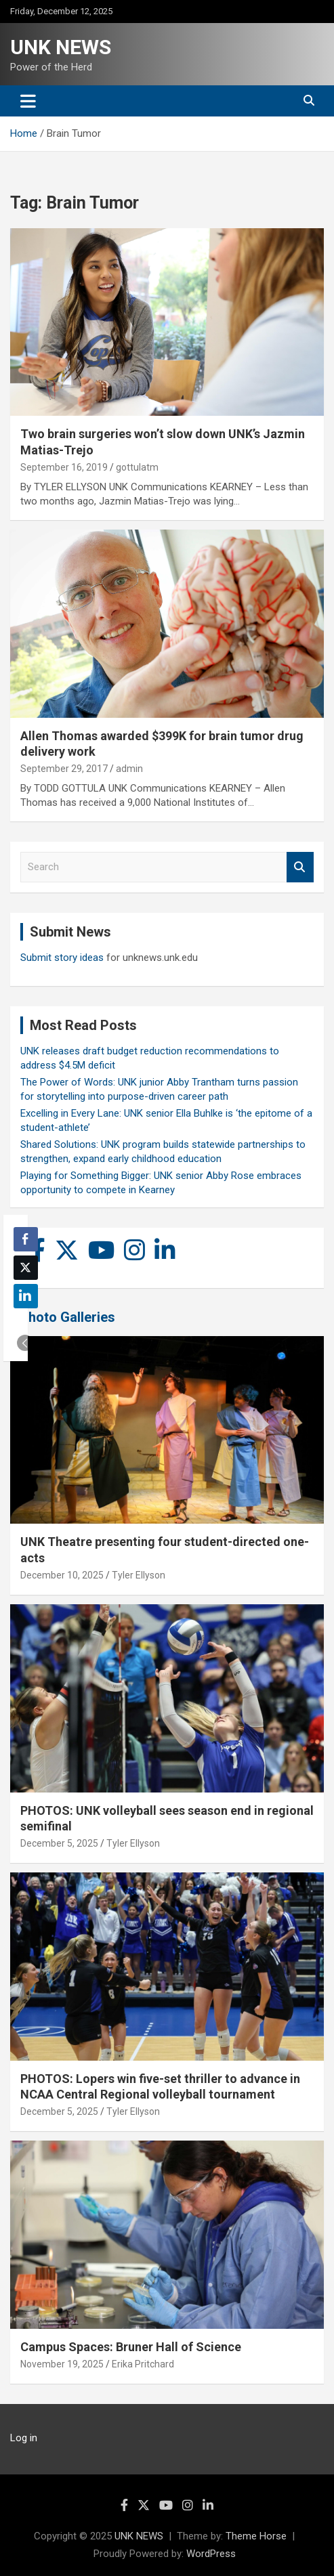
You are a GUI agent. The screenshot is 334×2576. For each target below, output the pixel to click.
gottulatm (137, 467)
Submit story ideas (62, 957)
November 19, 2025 (62, 2364)
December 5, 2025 (59, 1843)
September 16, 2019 (64, 467)
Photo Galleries (67, 1317)
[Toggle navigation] (28, 100)
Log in (23, 2438)
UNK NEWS (60, 47)
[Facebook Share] (26, 1239)
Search (300, 867)
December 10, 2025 (62, 1575)
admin (129, 768)
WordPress (211, 2554)
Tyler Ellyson (138, 1575)
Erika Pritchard (143, 2364)
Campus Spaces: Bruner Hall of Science (130, 2347)
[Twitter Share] (26, 1267)
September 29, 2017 (64, 768)
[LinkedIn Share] (26, 1296)
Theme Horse (256, 2536)
